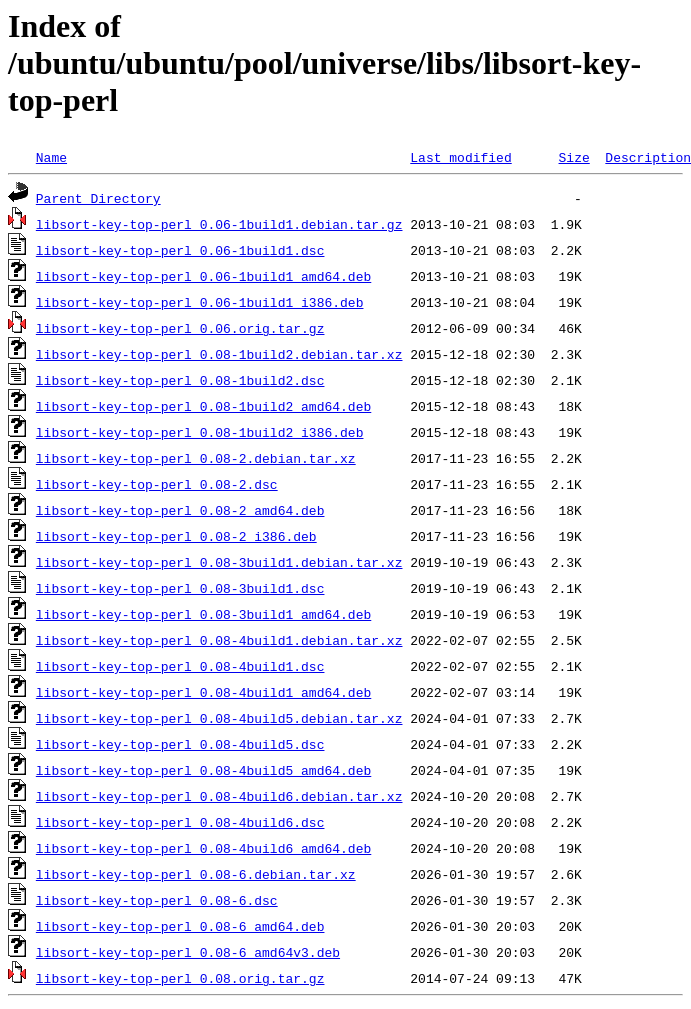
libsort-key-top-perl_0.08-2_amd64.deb (180, 510)
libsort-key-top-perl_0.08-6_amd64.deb (180, 926)
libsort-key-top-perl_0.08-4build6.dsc (180, 822)
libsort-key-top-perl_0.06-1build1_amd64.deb (203, 276)
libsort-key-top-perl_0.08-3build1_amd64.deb (203, 614)
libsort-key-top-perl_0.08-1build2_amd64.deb (203, 406)
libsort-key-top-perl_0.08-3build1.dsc (180, 588)
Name (51, 157)
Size (573, 157)
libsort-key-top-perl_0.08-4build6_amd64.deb (203, 848)
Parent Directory (98, 198)
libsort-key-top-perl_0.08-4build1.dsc (180, 666)
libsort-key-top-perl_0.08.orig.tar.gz (180, 978)
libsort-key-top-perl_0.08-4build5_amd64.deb (203, 770)
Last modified (460, 157)
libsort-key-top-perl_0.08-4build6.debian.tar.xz (219, 796)
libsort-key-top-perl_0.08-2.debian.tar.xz (196, 458)
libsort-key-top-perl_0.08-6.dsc (157, 900)
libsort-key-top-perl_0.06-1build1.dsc (180, 250)
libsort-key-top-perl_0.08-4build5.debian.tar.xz (219, 718)
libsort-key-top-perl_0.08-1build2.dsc (180, 380)
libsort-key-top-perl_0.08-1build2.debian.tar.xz (219, 354)
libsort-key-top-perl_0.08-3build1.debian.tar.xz (219, 562)
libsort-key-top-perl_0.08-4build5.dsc (180, 744)
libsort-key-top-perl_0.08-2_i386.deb (176, 536)
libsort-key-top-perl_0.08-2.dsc (157, 484)
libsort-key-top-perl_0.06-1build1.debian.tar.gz (219, 224)
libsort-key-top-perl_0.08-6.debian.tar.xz (196, 874)
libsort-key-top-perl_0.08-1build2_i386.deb (200, 432)
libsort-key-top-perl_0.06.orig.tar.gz (180, 328)
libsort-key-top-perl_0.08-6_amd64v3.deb (188, 952)
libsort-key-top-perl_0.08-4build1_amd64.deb (203, 692)
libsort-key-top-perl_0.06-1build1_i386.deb (200, 302)
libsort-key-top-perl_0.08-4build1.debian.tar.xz (219, 640)
